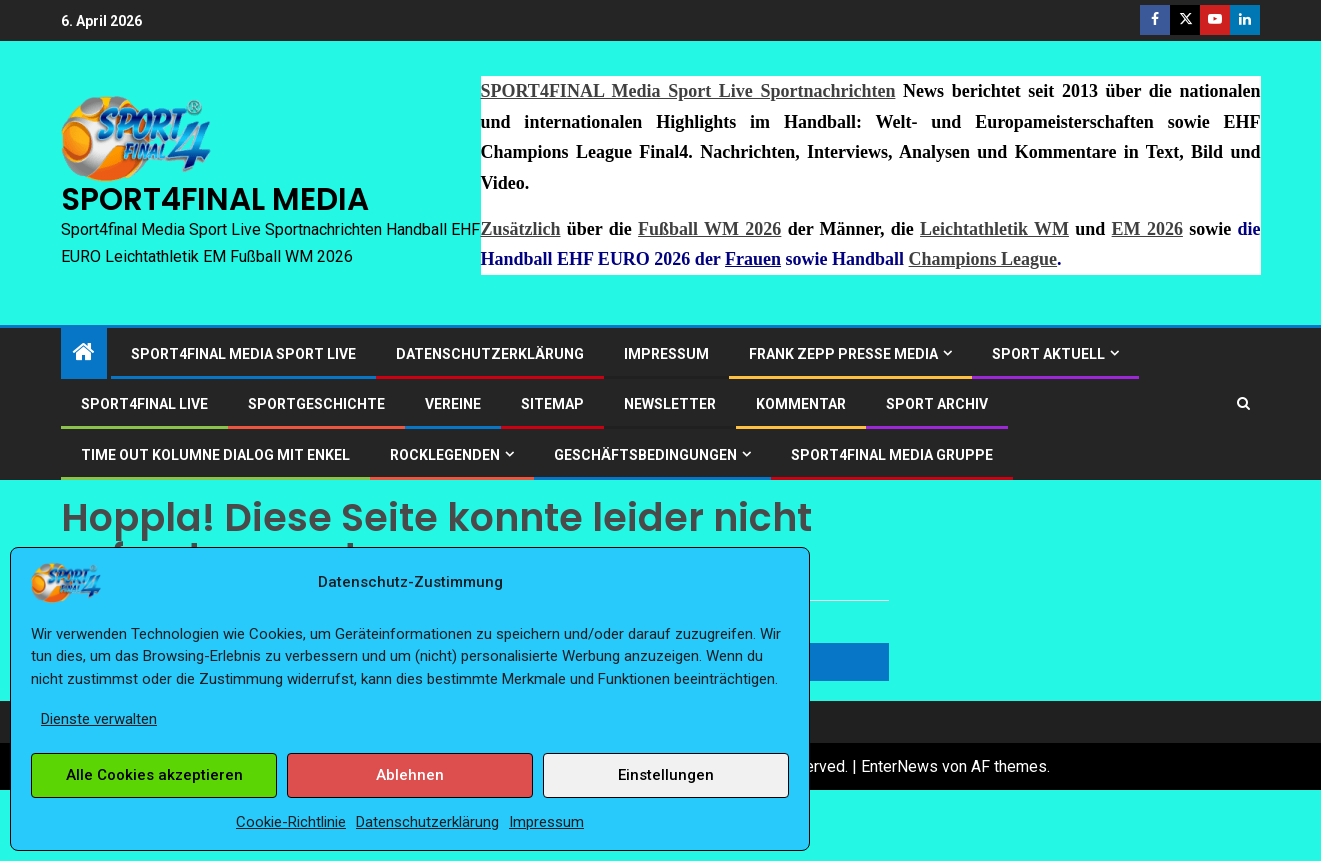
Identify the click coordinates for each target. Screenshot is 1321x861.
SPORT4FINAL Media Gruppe (892, 455)
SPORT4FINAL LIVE (144, 404)
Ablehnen (410, 775)
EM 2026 (1147, 229)
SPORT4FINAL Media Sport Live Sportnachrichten (688, 91)
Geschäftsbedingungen (645, 455)
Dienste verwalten (99, 719)
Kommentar (801, 404)
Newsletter (670, 404)
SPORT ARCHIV (937, 404)
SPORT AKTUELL (1048, 354)
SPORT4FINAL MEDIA (215, 199)
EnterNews (899, 766)
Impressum (546, 822)
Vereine (453, 404)
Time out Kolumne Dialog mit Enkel (215, 455)
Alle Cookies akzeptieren (154, 775)
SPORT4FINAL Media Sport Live (243, 354)
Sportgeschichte (316, 404)
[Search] (1243, 403)
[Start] (84, 354)
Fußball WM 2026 (709, 229)
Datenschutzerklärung (427, 822)
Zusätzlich (521, 229)
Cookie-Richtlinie (291, 822)
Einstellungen (666, 775)
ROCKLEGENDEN (445, 455)
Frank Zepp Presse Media (843, 354)
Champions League (983, 259)
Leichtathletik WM (994, 229)
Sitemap (552, 404)
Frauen (753, 259)
